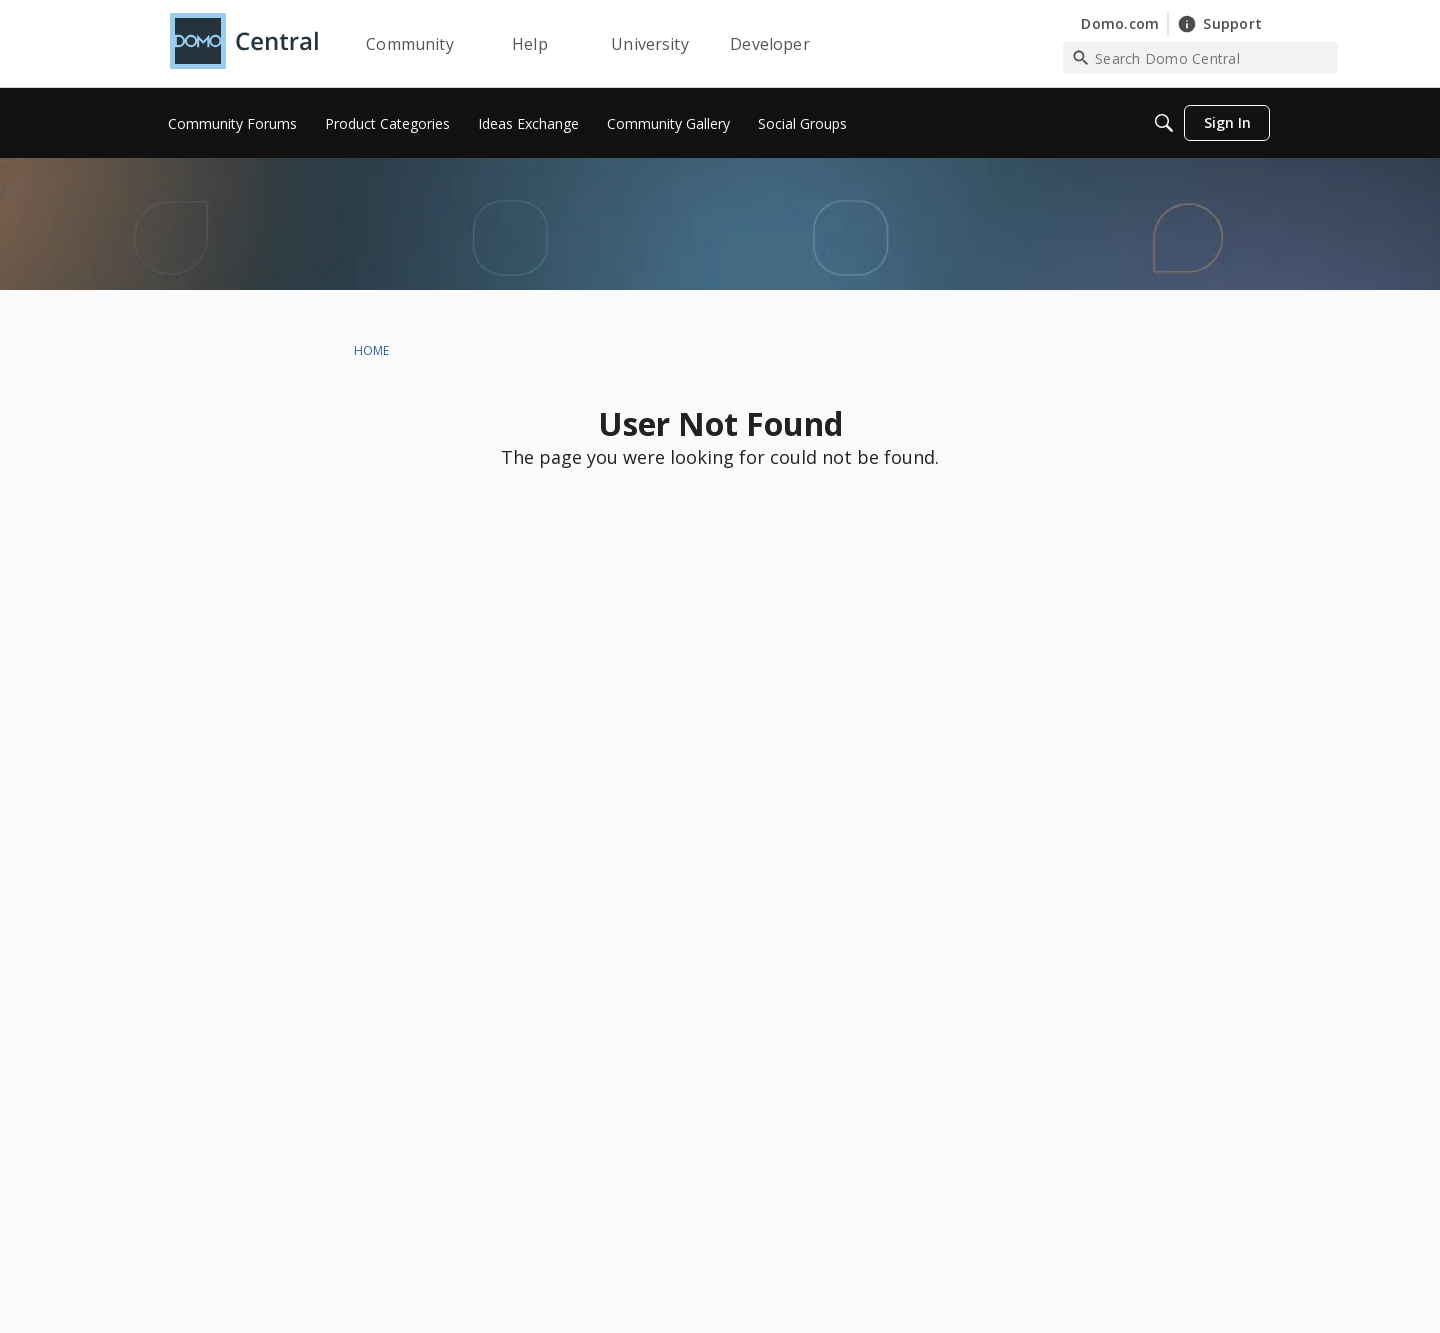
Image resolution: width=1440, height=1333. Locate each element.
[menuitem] (232, 123)
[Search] (1164, 123)
